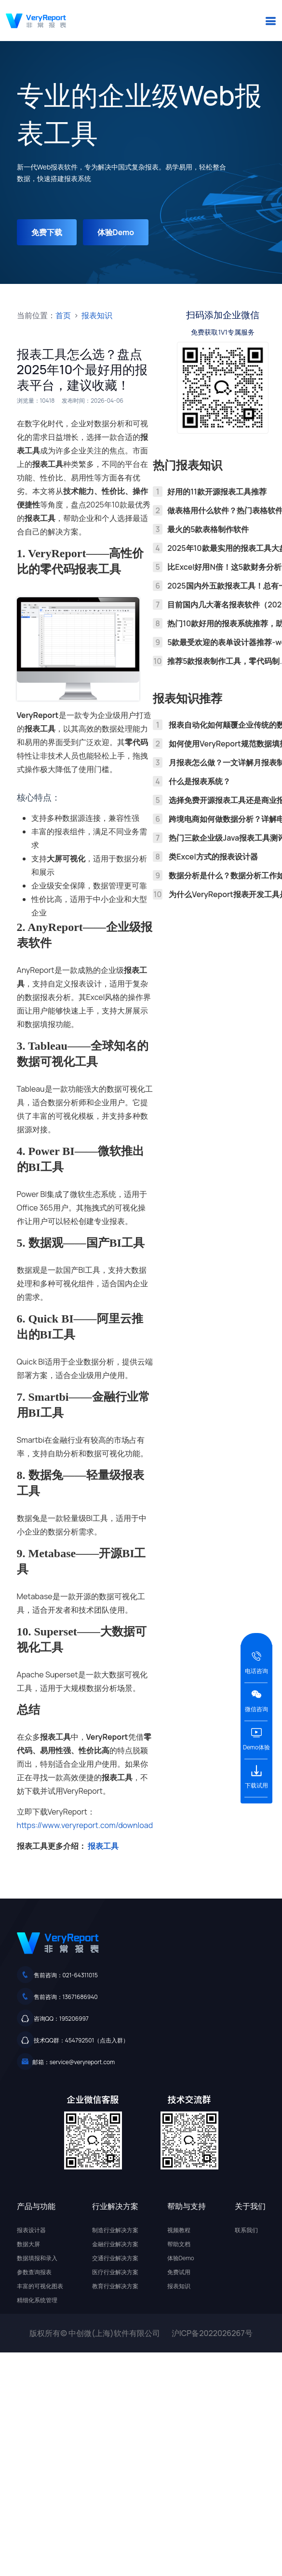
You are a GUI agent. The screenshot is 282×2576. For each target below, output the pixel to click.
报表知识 (96, 315)
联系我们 (246, 2230)
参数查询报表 (34, 2272)
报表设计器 (31, 2230)
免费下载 (46, 232)
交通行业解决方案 (115, 2258)
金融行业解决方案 (115, 2244)
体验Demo (115, 232)
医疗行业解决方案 (115, 2272)
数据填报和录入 (37, 2258)
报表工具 (103, 1846)
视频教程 (178, 2230)
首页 (63, 315)
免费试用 (178, 2272)
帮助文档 (178, 2244)
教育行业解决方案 (115, 2286)
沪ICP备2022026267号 (212, 2333)
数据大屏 (28, 2244)
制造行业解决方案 (115, 2230)
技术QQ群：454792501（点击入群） (81, 2040)
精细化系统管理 (37, 2300)
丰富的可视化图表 (40, 2286)
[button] (270, 20)
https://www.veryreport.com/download (85, 1825)
